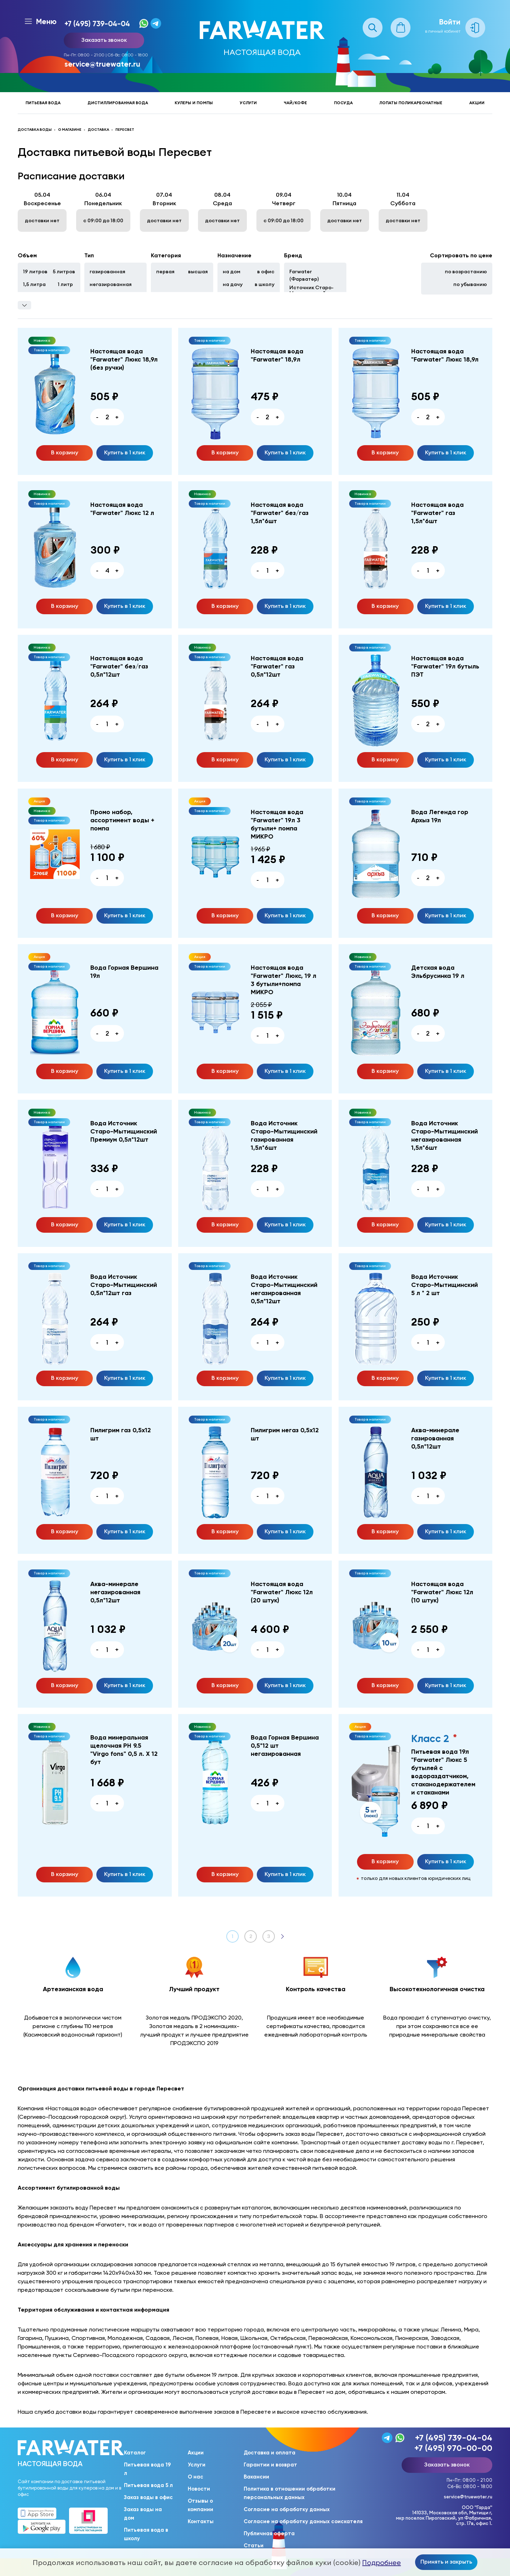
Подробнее (381, 2562)
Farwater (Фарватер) (304, 275)
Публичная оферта (269, 2533)
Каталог (135, 2452)
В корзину (64, 452)
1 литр (65, 284)
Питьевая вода (43, 102)
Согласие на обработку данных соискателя (303, 2521)
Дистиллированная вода (117, 102)
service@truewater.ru (102, 64)
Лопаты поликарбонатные (410, 102)
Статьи (254, 2545)
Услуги (248, 102)
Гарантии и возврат (270, 2465)
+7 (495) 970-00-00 (453, 2448)
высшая (198, 271)
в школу (264, 284)
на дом (231, 271)
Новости (199, 2489)
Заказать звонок (104, 39)
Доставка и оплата (269, 2452)
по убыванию (470, 284)
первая (165, 271)
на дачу (233, 284)
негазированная (111, 284)
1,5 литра (34, 284)
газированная (107, 271)
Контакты (201, 2521)
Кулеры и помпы (194, 102)
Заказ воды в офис (148, 2497)
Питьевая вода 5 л (148, 2485)
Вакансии (256, 2477)
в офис (265, 271)
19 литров (35, 271)
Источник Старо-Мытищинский (311, 290)
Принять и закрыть (446, 2561)
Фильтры (24, 305)
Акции (476, 102)
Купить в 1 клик (124, 452)
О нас (195, 2477)
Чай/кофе (295, 102)
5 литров (64, 271)
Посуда (343, 102)
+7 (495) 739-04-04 (97, 23)
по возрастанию (466, 271)
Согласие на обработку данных (287, 2509)
